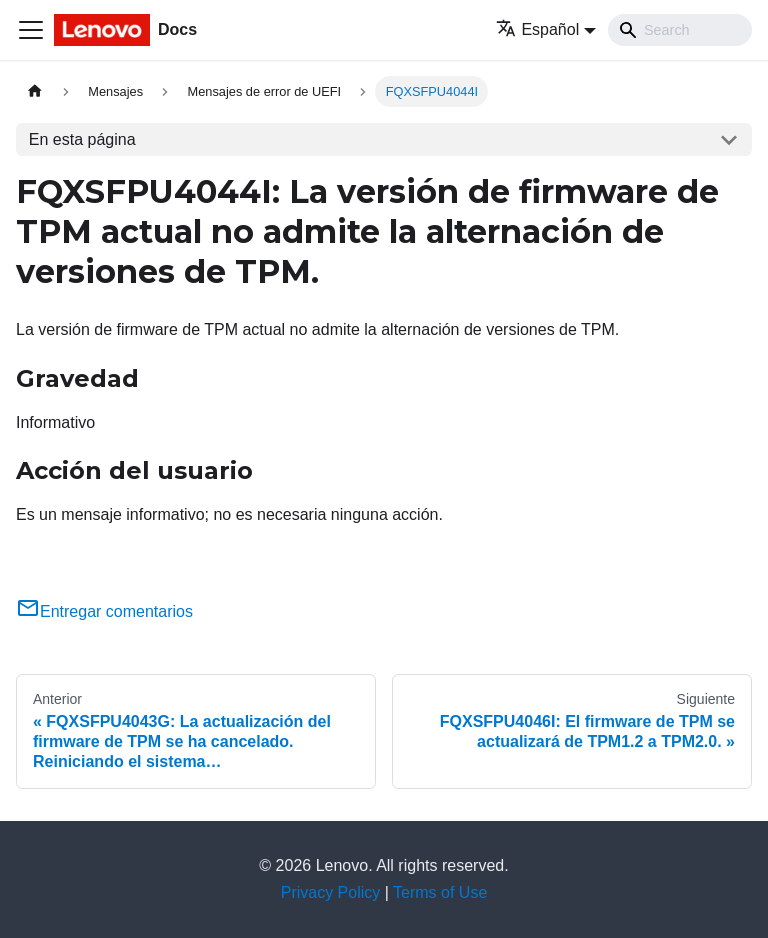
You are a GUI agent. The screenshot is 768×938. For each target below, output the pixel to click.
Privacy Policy (331, 892)
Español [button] (537, 29)
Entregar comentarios (104, 611)
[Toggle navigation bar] (31, 30)
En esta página (82, 139)
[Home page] (35, 91)
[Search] (680, 30)
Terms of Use (440, 892)
